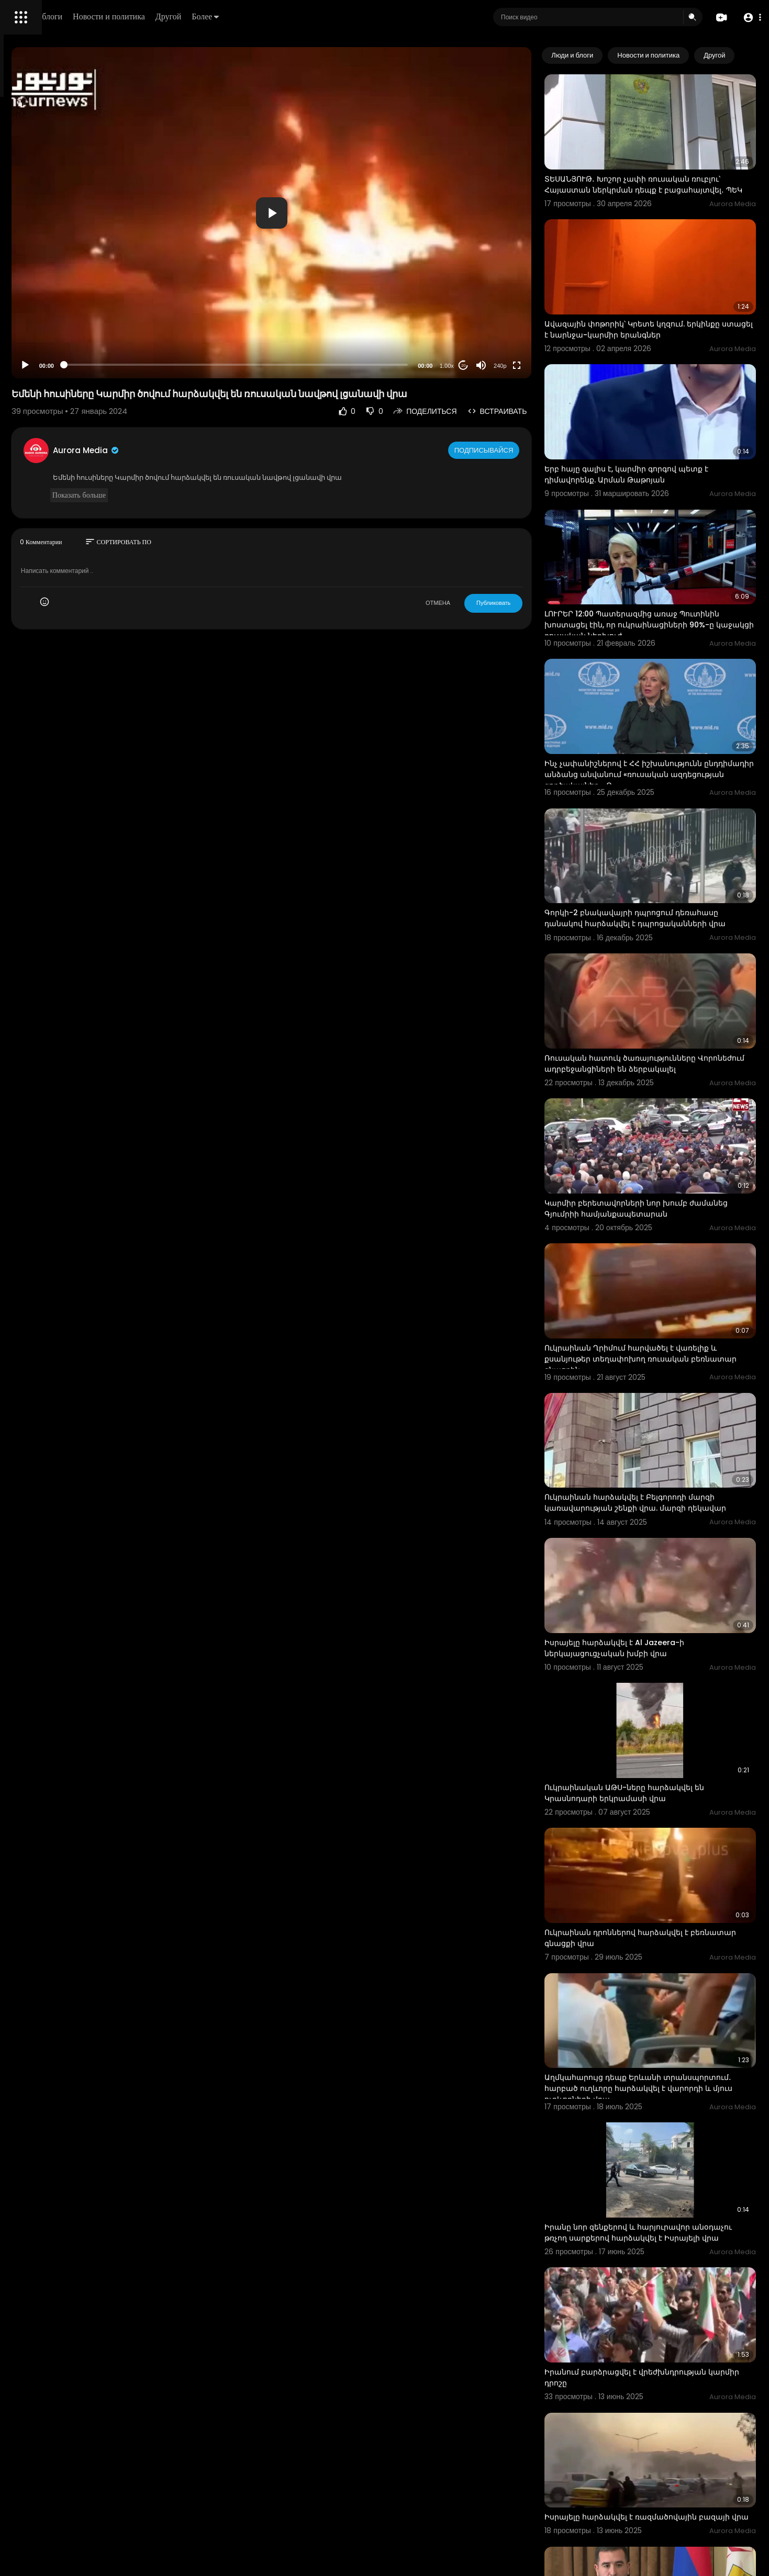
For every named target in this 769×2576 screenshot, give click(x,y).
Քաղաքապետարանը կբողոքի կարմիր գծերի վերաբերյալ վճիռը (664, 2346)
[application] (364, 212)
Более (354, 16)
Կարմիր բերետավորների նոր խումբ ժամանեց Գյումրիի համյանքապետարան (669, 1071)
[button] (749, 17)
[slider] (329, 365)
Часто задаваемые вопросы (57, 319)
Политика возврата (43, 306)
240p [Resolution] (543, 366)
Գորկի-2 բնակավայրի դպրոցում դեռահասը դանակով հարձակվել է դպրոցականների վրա (655, 817)
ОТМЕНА (481, 603)
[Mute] (524, 365)
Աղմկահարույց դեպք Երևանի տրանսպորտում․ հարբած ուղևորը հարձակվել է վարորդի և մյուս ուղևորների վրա (670, 1846)
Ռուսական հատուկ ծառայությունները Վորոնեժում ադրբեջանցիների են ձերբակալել (663, 947)
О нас (22, 356)
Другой (317, 16)
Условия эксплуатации (48, 331)
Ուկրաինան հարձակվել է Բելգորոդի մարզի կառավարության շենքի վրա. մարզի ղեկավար (658, 1333)
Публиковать (536, 603)
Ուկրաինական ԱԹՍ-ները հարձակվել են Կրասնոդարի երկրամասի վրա (667, 1583)
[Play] (168, 365)
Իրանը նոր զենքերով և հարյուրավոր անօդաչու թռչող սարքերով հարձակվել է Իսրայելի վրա (667, 1970)
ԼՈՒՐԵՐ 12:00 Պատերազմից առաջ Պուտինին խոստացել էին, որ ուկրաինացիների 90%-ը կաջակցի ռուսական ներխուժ (655, 561)
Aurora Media (229, 450)
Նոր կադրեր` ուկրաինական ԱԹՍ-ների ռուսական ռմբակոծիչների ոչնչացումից (666, 2472)
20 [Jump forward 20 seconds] (506, 365)
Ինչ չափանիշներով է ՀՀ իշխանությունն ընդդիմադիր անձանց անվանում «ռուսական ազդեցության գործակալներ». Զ (668, 692)
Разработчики (35, 368)
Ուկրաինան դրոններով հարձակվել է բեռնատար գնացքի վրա (659, 1709)
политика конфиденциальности (63, 343)
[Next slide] (742, 55)
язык (69, 368)
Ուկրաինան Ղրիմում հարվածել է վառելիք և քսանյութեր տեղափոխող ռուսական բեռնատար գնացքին (669, 1203)
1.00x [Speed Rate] (490, 366)
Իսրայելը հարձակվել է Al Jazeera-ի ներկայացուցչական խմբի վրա (657, 1457)
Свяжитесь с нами (66, 356)
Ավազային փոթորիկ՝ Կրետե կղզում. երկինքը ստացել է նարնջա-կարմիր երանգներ (658, 300)
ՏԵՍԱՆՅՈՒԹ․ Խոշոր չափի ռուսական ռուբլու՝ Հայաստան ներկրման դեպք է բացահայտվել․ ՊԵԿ (661, 170)
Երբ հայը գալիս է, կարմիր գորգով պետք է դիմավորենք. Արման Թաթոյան (669, 425)
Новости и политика (258, 16)
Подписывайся (528, 450)
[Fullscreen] (559, 365)
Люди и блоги (186, 16)
